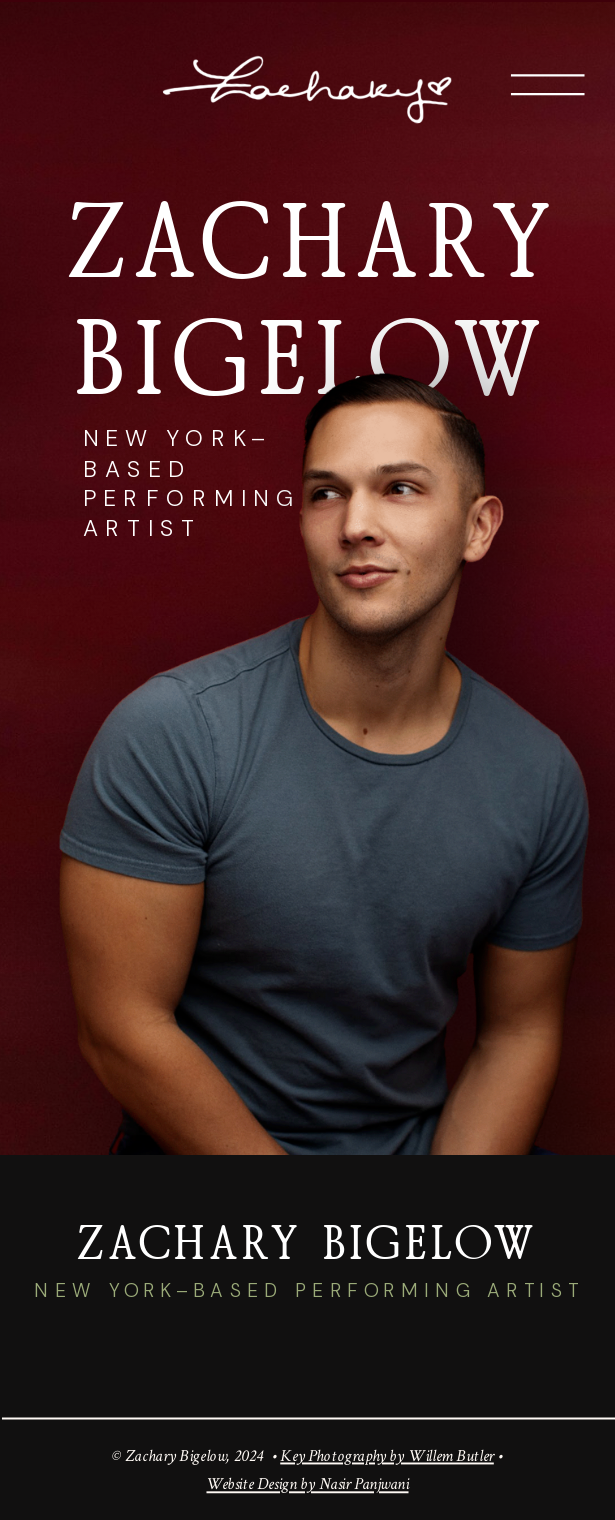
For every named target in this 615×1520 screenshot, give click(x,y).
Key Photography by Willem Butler (387, 1454)
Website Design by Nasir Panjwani (307, 1484)
